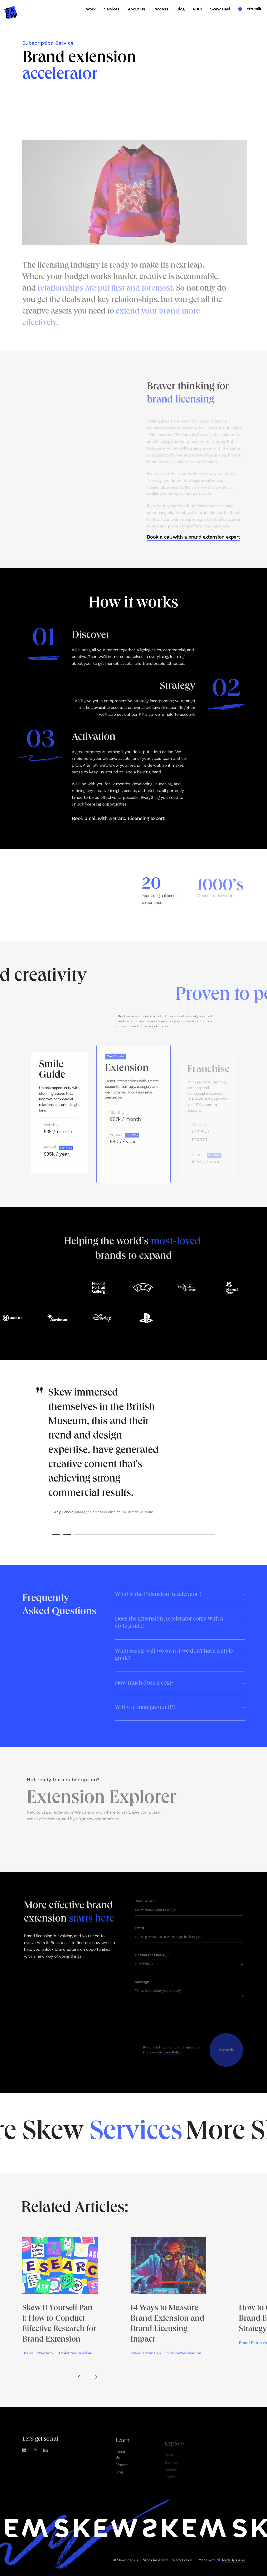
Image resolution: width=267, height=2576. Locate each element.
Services (112, 9)
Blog (180, 9)
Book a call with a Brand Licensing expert (118, 818)
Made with (222, 2560)
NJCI (197, 9)
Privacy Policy (180, 2560)
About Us (136, 9)
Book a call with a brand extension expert (193, 537)
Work (91, 9)
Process (160, 9)
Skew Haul (220, 9)
